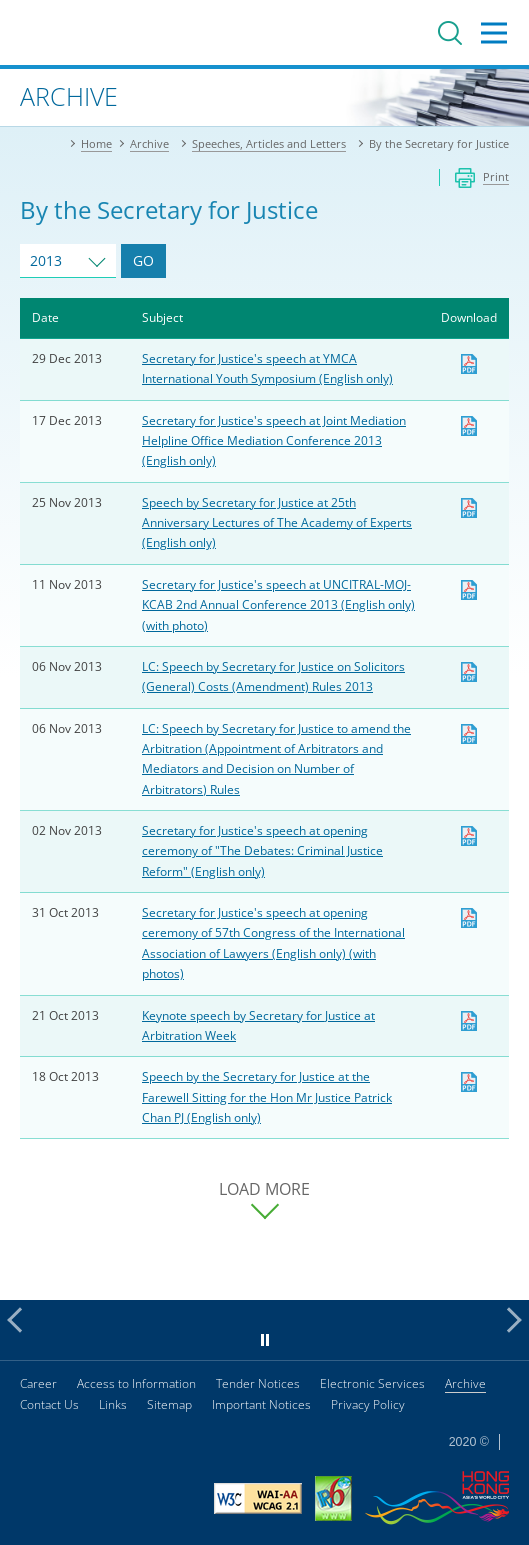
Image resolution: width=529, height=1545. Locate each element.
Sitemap (169, 1404)
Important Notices (261, 1404)
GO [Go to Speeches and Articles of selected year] (143, 260)
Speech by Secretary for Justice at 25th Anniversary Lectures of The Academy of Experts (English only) (277, 523)
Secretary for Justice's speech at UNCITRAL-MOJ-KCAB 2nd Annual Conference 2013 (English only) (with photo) (278, 605)
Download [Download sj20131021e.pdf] (469, 1082)
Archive (465, 1383)
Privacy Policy (368, 1404)
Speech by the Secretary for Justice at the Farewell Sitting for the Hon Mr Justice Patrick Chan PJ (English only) (267, 1097)
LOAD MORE (264, 1189)
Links (113, 1404)
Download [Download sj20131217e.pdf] (469, 426)
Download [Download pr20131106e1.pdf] (469, 734)
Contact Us (49, 1404)
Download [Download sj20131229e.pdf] (469, 364)
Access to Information (136, 1383)
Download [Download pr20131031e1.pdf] (469, 918)
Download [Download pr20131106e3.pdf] (469, 672)
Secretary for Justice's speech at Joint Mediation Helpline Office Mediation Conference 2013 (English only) (274, 441)
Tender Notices (258, 1383)
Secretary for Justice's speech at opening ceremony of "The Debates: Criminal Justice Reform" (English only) (262, 851)
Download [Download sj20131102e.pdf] (469, 836)
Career (38, 1383)
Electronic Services (372, 1383)
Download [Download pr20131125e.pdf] (469, 508)
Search (450, 33)
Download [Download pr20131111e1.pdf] (469, 590)
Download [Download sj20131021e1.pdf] (469, 1021)
